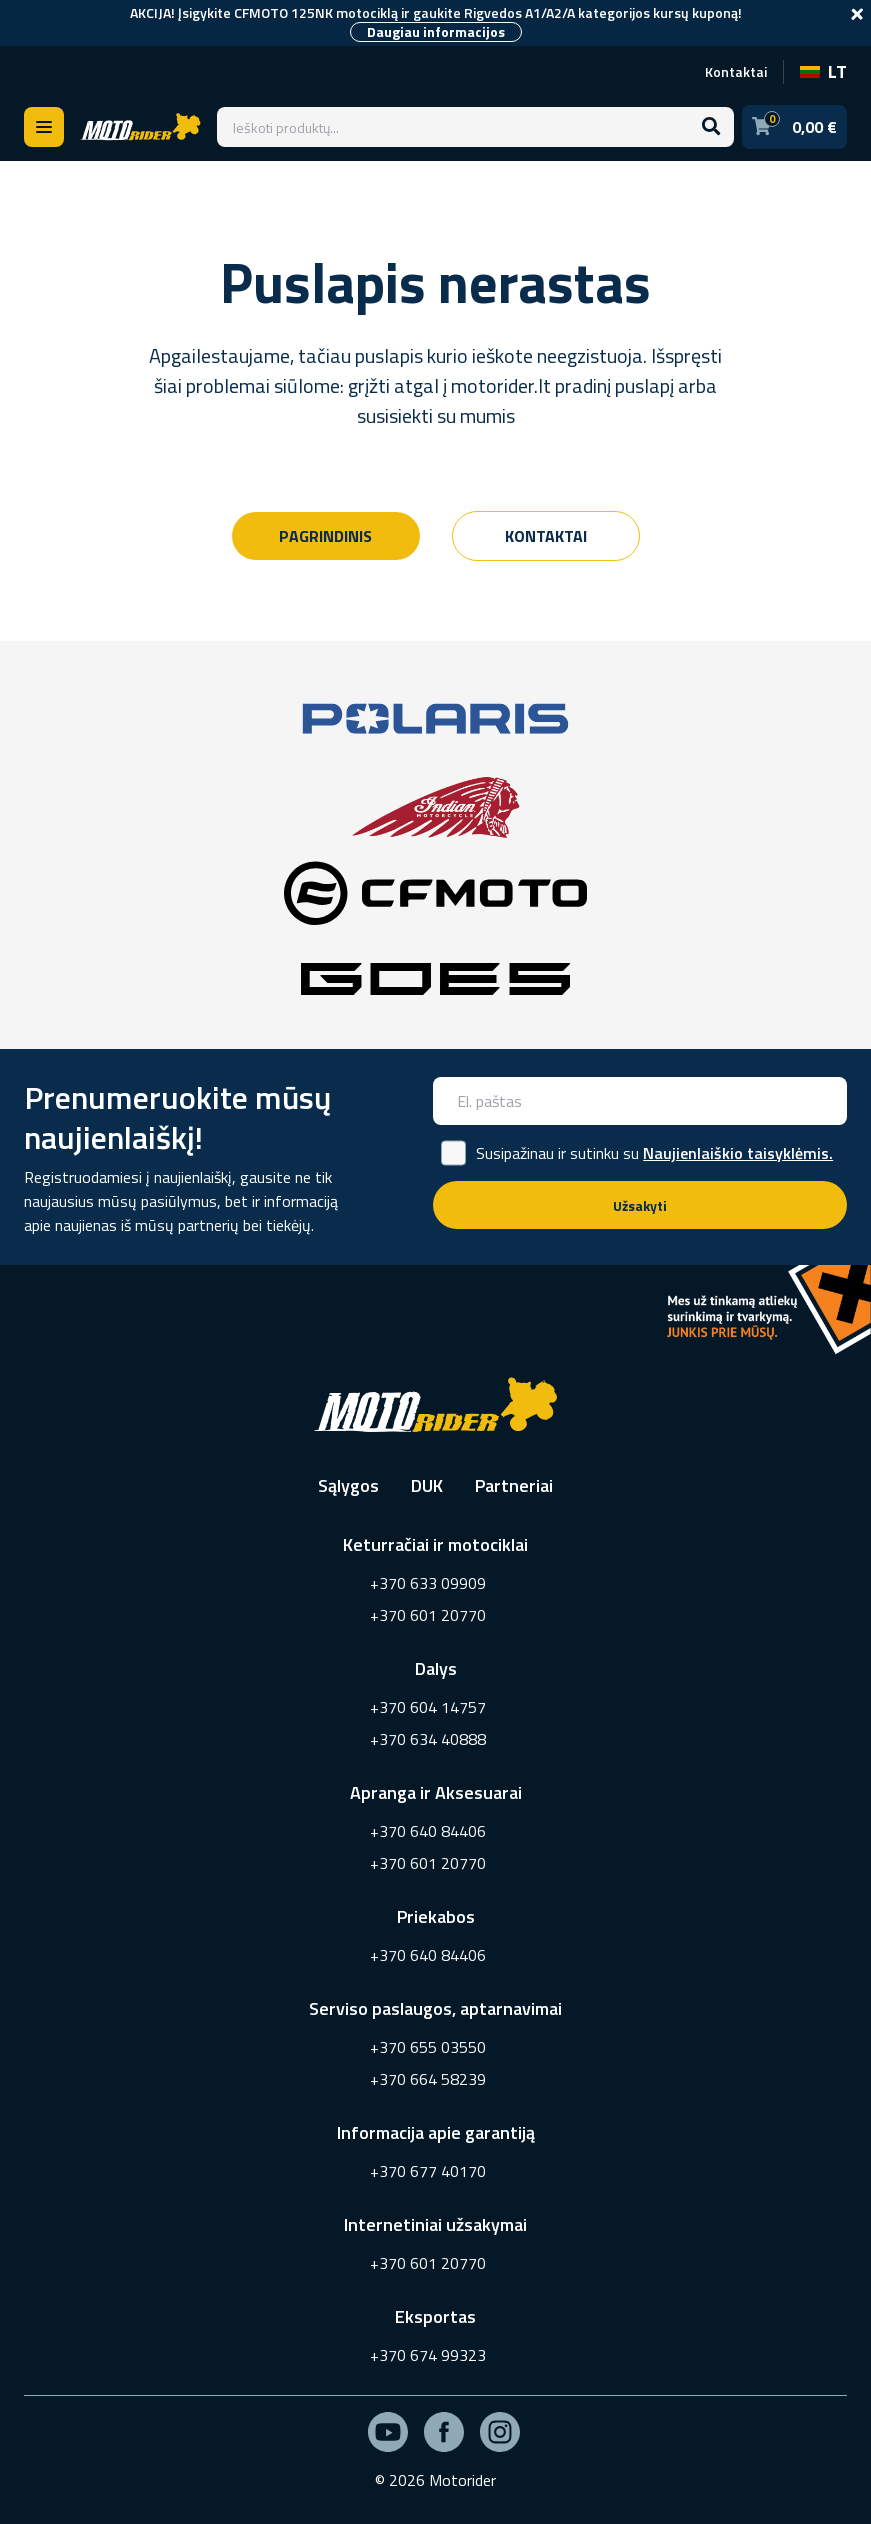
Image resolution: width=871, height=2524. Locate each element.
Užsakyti (640, 1205)
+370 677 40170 (428, 2171)
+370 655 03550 (428, 2047)
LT (823, 71)
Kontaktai (736, 71)
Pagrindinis (325, 536)
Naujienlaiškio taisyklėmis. (738, 1153)
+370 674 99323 (428, 2355)
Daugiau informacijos (436, 32)
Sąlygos (348, 1485)
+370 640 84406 (428, 1831)
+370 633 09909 (428, 1583)
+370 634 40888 (428, 1739)
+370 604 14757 (428, 1707)
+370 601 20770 (428, 1615)
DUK (427, 1485)
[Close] (857, 14)
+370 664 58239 (428, 2079)
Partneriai (514, 1485)
